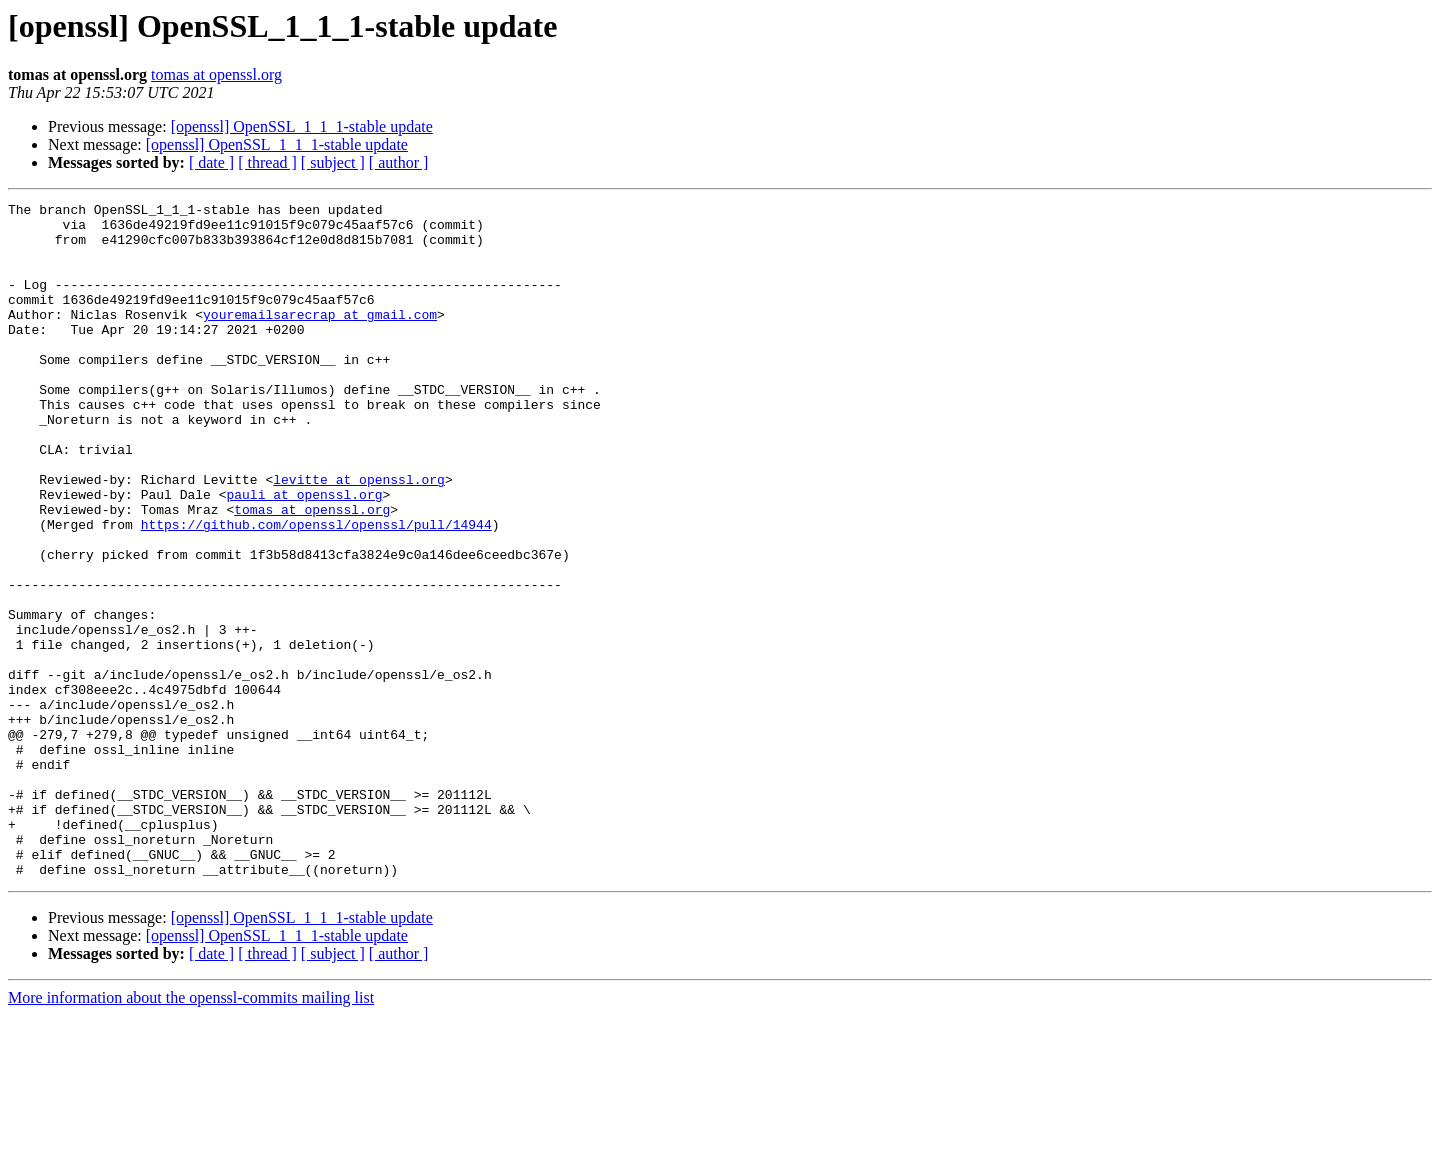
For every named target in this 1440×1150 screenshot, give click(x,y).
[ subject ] (333, 162)
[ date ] (211, 162)
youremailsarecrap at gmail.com (320, 338)
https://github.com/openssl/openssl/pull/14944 (316, 590)
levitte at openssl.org (359, 536)
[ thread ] (267, 162)
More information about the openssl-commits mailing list (191, 1132)
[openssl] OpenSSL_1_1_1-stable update (302, 126)
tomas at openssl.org (216, 74)
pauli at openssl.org (304, 554)
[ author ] (399, 162)
